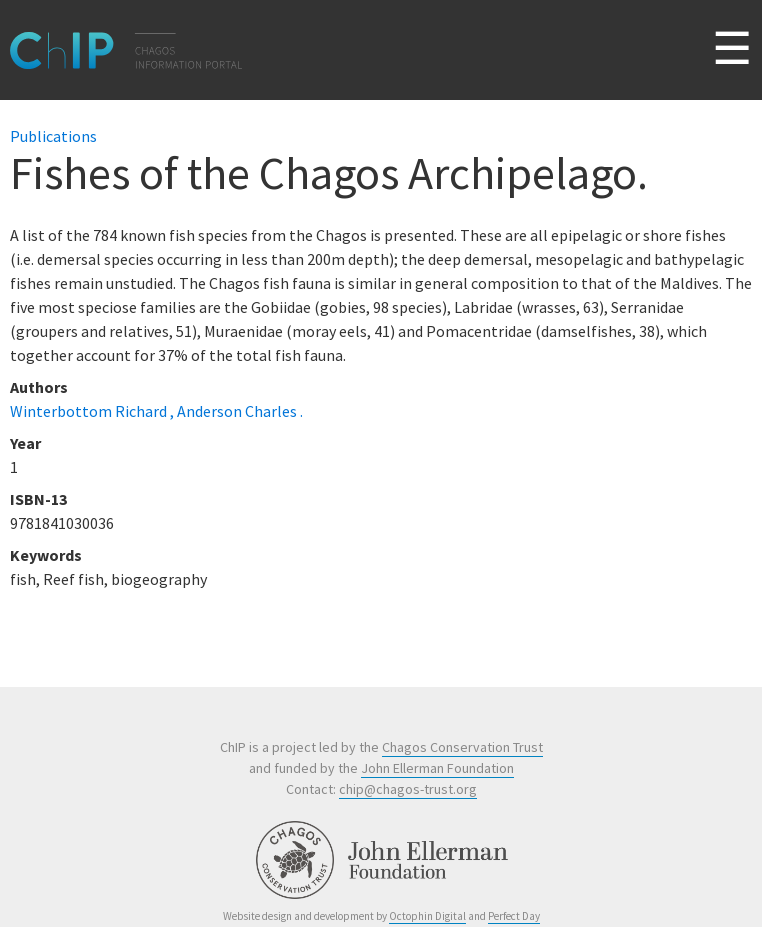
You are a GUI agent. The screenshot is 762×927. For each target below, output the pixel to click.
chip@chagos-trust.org (408, 789)
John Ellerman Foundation (437, 768)
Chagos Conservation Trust (462, 747)
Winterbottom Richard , (93, 411)
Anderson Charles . (240, 411)
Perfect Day (514, 916)
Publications (53, 136)
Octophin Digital (427, 916)
